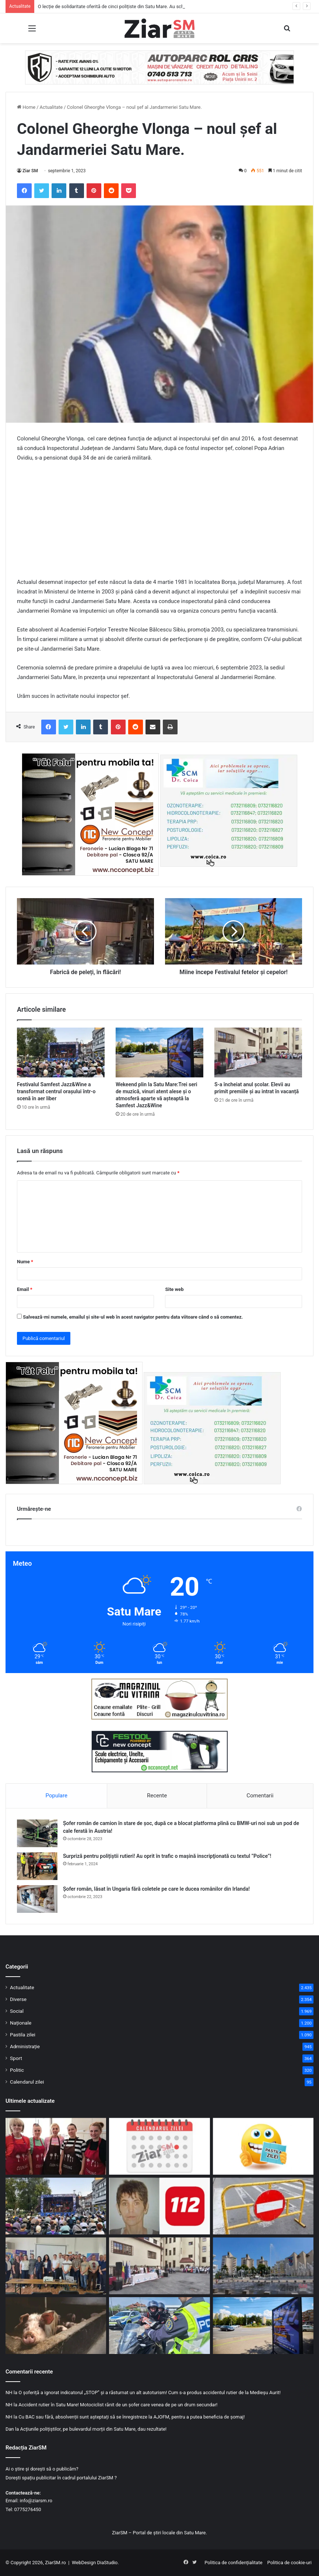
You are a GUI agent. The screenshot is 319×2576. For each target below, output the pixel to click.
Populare (56, 1795)
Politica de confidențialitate (233, 2562)
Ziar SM (30, 170)
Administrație (25, 2046)
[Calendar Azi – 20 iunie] (159, 2146)
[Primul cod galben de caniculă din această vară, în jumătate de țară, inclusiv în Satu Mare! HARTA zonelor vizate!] (263, 2265)
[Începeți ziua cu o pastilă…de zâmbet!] (263, 2146)
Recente (157, 1795)
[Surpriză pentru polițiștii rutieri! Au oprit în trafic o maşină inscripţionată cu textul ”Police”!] (37, 1866)
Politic (17, 2070)
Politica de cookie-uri (289, 2562)
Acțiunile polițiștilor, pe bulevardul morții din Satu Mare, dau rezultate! (93, 2429)
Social (17, 2011)
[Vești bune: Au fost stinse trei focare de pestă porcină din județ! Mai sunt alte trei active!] (56, 2325)
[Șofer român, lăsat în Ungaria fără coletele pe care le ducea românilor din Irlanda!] (37, 1899)
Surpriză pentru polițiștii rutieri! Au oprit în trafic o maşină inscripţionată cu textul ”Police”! (167, 1856)
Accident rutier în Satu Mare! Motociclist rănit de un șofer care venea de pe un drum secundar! (117, 2404)
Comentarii (259, 1795)
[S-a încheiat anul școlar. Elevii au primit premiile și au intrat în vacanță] (258, 1052)
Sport (16, 2058)
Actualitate (51, 107)
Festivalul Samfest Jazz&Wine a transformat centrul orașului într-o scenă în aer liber (56, 1091)
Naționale (20, 2023)
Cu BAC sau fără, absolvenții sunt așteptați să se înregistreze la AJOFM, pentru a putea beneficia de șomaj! (131, 2417)
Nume (25, 1261)
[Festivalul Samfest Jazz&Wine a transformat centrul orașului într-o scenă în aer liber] (61, 1052)
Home (26, 107)
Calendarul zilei (27, 2082)
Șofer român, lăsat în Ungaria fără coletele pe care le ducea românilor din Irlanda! (156, 1889)
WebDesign (84, 2562)
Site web (174, 1289)
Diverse (18, 1999)
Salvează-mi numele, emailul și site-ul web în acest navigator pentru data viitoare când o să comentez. (133, 1317)
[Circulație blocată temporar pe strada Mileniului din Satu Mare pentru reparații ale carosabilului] (263, 2206)
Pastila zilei (22, 2034)
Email (24, 1289)
